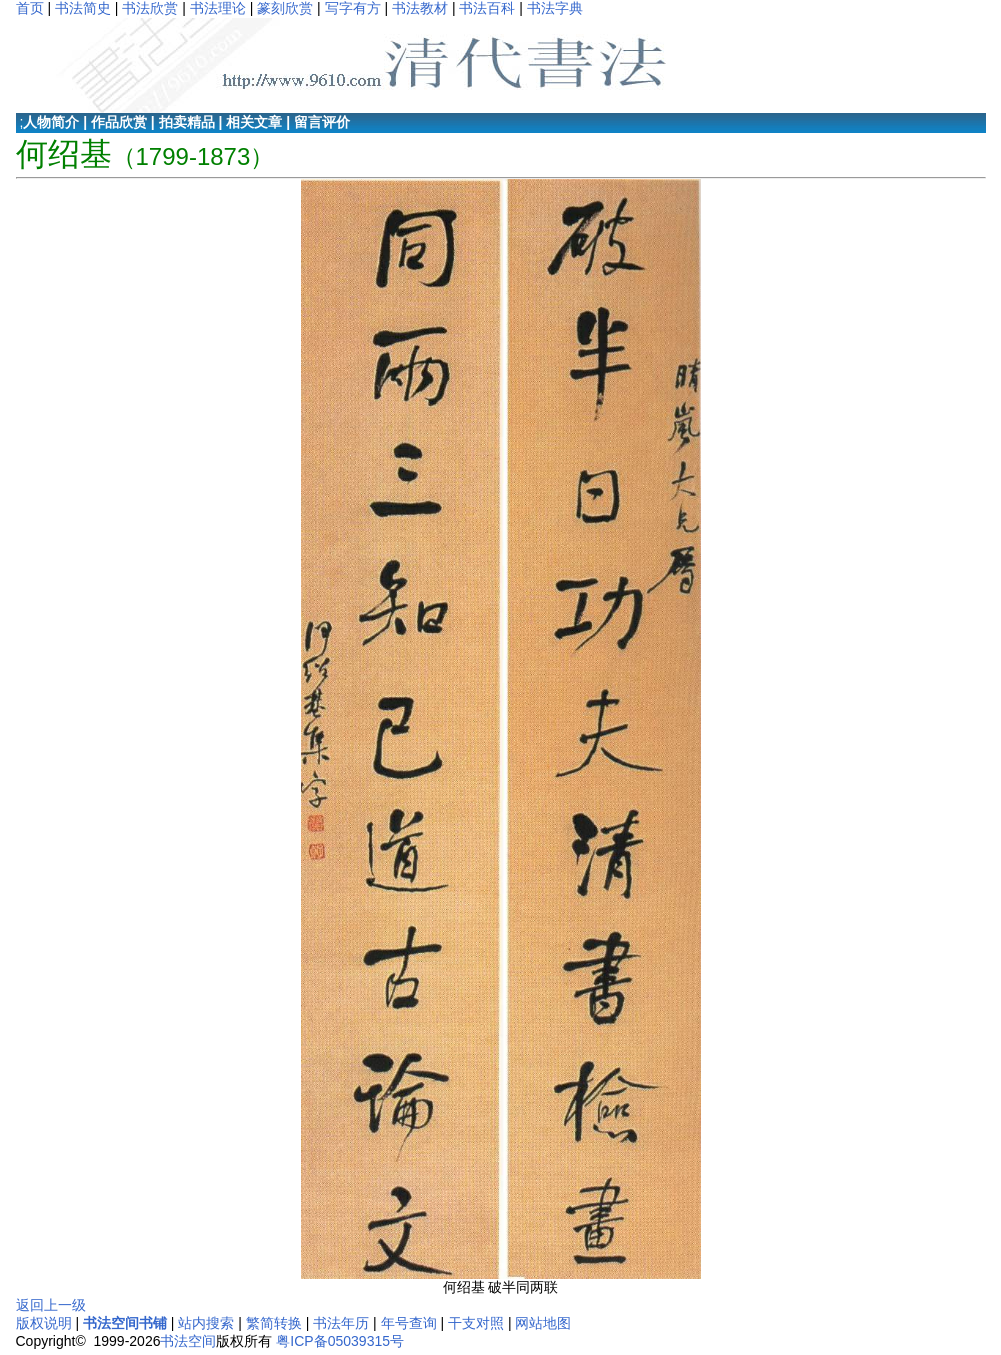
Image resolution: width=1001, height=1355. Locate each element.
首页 (30, 8)
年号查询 (409, 1323)
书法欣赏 (150, 8)
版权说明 (44, 1323)
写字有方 (353, 8)
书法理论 (218, 8)
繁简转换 (274, 1323)
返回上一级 (51, 1305)
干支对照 (476, 1323)
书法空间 (188, 1341)
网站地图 (543, 1323)
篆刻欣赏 (285, 8)
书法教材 (420, 8)
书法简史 (83, 8)
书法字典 (555, 8)
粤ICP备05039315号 (340, 1341)
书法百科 (487, 8)
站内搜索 (206, 1323)
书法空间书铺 (125, 1323)
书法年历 (341, 1323)
